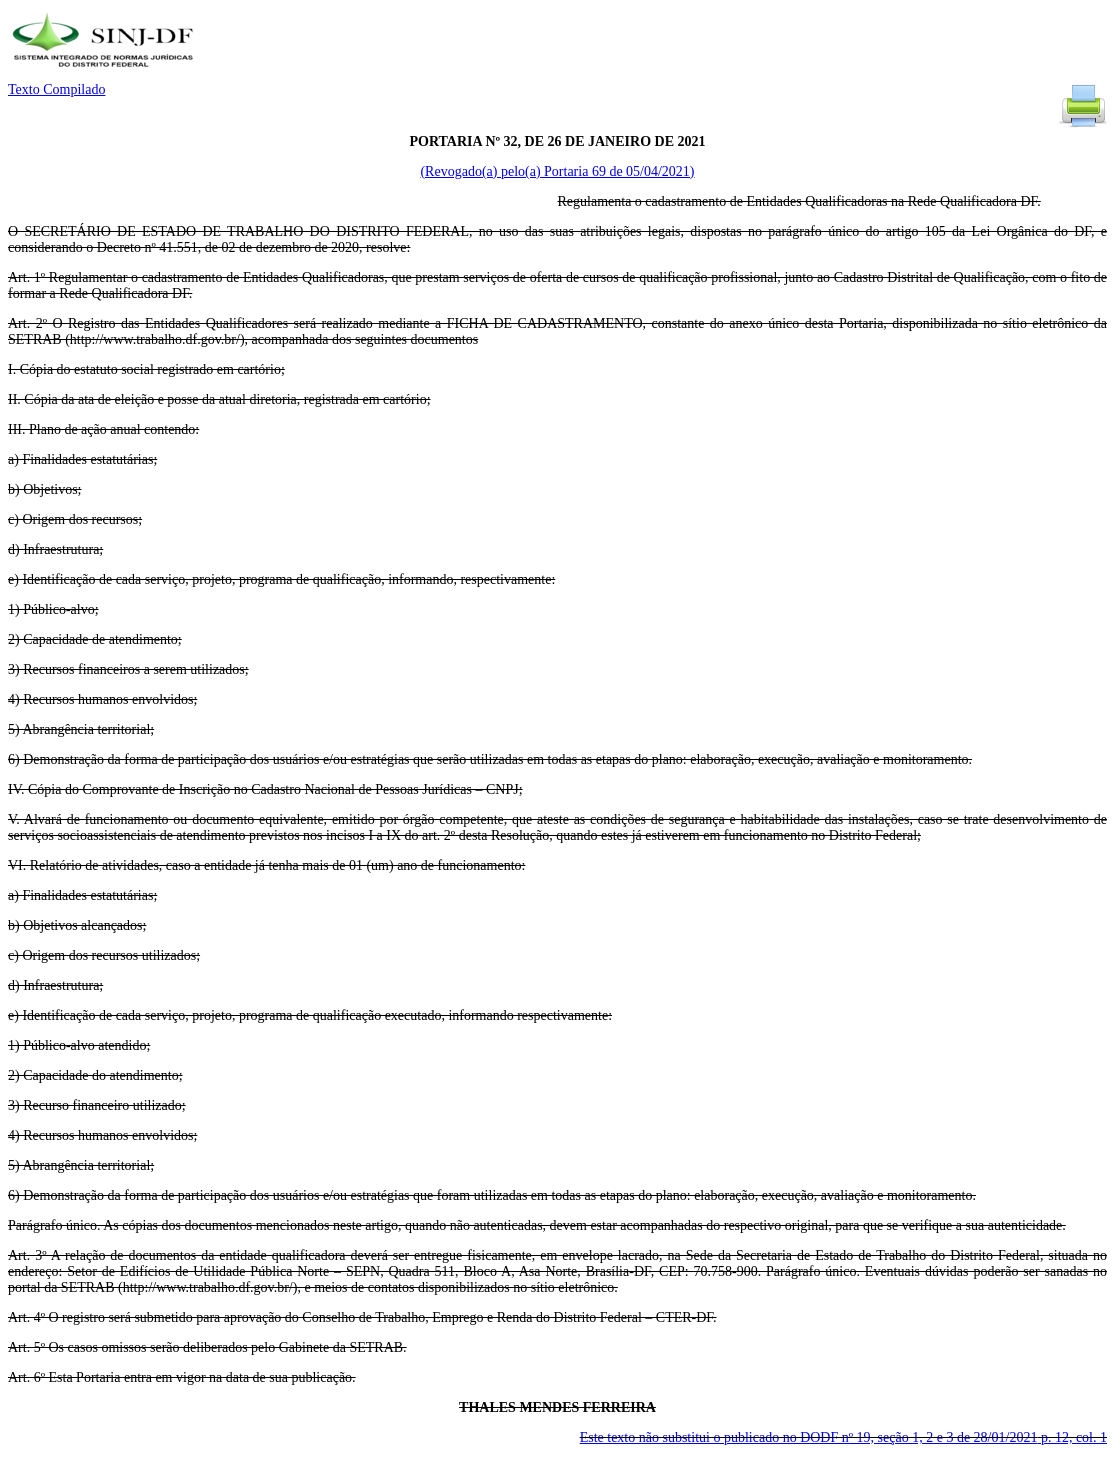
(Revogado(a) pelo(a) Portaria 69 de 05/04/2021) (557, 171)
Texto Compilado (56, 89)
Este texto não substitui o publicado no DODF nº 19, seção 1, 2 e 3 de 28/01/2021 (843, 1437)
